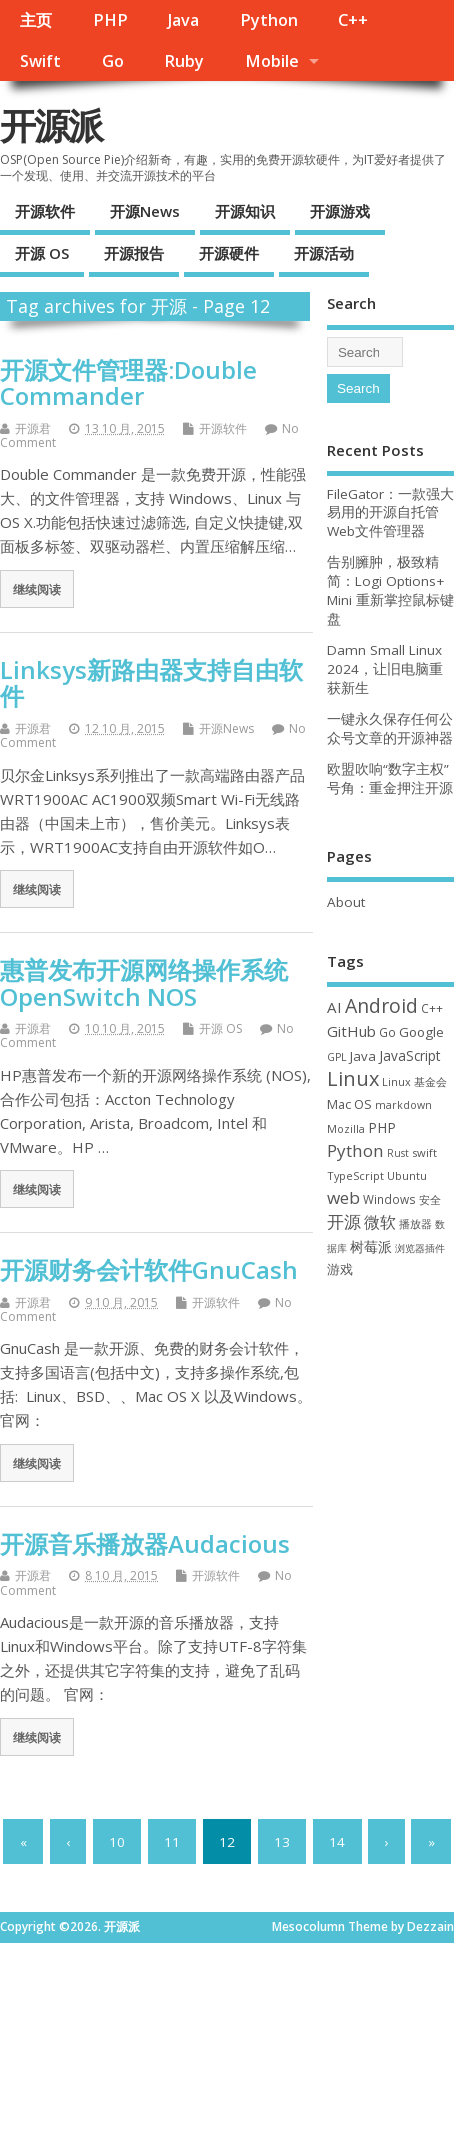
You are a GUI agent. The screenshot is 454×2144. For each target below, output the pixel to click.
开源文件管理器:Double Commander (128, 382)
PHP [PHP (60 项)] (382, 1127)
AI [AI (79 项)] (334, 1007)
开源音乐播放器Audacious (145, 1543)
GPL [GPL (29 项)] (337, 1057)
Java (183, 20)
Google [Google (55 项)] (421, 1032)
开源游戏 (340, 211)
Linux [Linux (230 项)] (353, 1078)
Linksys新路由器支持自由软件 (151, 682)
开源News (145, 211)
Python (269, 20)
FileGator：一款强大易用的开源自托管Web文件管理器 (390, 513)
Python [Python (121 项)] (355, 1150)
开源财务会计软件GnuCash (149, 1269)
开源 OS (42, 253)
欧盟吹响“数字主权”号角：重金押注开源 (390, 778)
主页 (36, 20)
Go (113, 61)
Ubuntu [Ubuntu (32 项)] (407, 1175)
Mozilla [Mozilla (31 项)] (346, 1128)
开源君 (33, 428)
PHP (110, 20)
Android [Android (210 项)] (381, 1005)
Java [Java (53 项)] (363, 1056)
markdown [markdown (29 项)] (403, 1105)
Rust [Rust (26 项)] (398, 1153)
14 (337, 1842)
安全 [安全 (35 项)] (430, 1199)
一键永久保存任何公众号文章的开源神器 (390, 728)
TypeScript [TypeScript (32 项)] (355, 1175)
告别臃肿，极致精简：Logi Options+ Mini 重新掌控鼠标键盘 (390, 590)
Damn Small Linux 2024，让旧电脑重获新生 (385, 669)
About (346, 902)
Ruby (184, 61)
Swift (40, 61)
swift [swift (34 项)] (424, 1152)
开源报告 (134, 253)
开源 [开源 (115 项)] (344, 1221)
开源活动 (324, 253)
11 (172, 1842)
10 (117, 1842)
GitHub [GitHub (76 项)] (351, 1031)
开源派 (51, 125)
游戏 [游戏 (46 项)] (340, 1269)
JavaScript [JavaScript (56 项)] (409, 1056)
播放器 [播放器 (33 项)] (415, 1223)
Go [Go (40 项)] (387, 1032)
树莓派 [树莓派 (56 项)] (371, 1247)
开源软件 (45, 211)
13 (282, 1842)
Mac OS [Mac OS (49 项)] (349, 1104)
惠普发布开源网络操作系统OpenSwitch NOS (144, 982)
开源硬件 (229, 253)
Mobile (272, 61)
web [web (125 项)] (343, 1197)
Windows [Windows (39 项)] (389, 1199)
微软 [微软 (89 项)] (380, 1222)
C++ (353, 20)
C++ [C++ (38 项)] (432, 1008)
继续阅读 (37, 589)
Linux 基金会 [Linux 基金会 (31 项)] (414, 1081)
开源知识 (245, 211)
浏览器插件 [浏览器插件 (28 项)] (420, 1248)
